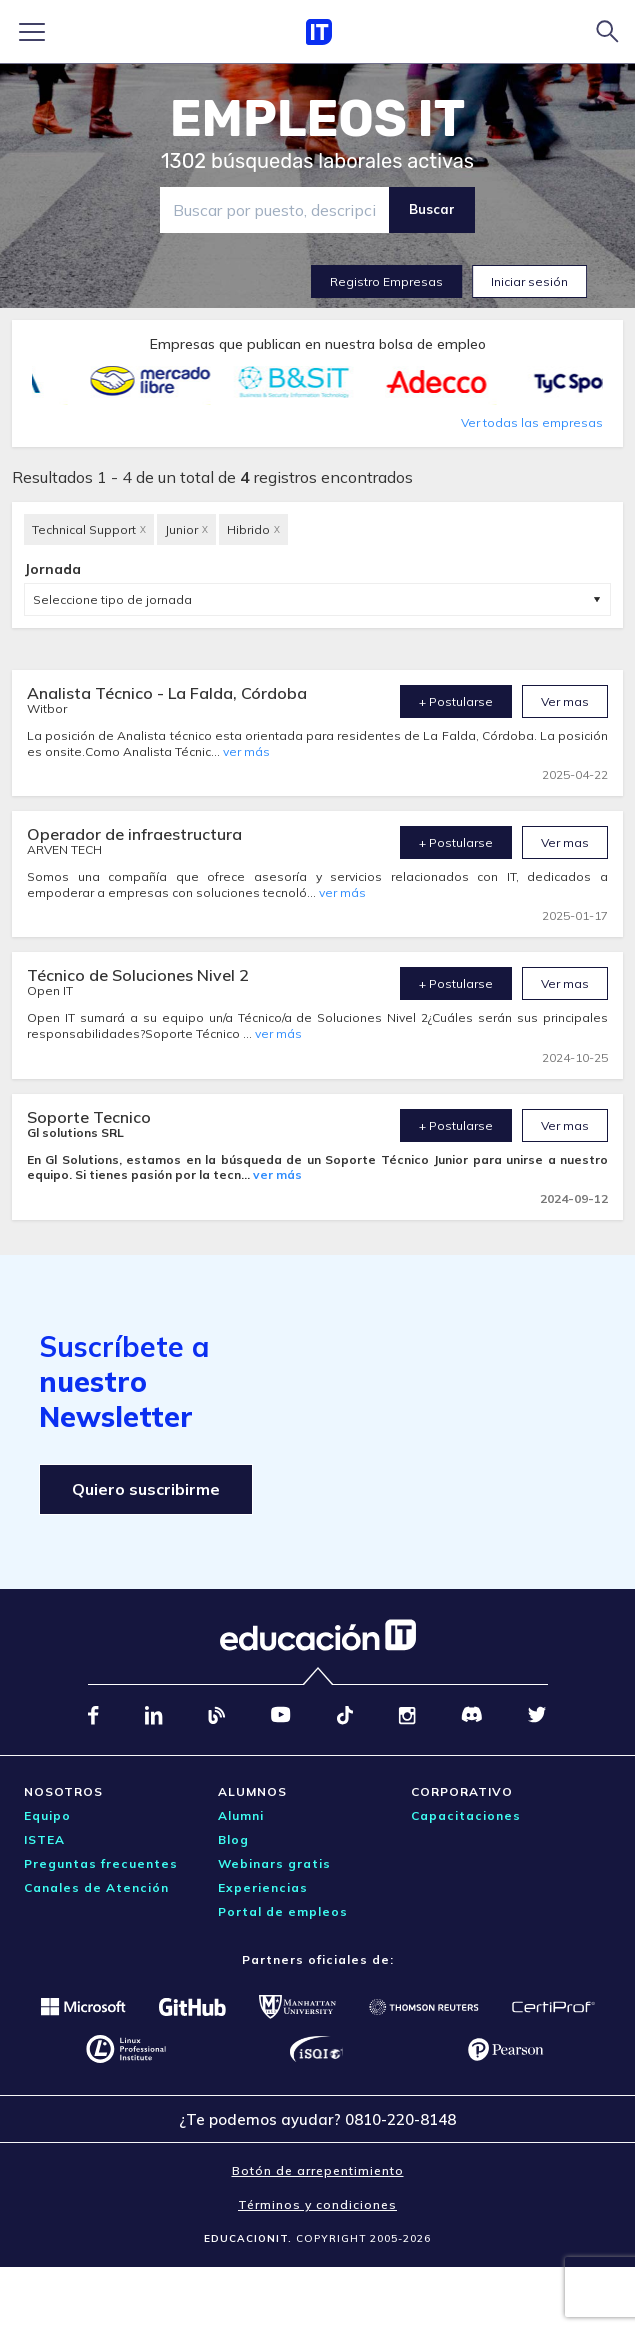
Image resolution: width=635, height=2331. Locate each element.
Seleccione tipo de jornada (112, 599)
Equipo (47, 1815)
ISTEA (44, 1839)
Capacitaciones (466, 1815)
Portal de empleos (283, 1911)
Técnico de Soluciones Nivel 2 (138, 975)
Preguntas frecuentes (101, 1863)
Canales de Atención (96, 1887)
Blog (233, 1839)
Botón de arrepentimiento (318, 2170)
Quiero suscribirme (146, 1489)
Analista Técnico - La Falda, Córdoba (167, 693)
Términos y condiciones (317, 2204)
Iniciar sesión (529, 281)
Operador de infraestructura (134, 834)
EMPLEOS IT (318, 119)
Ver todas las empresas (532, 422)
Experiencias (263, 1887)
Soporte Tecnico (89, 1117)
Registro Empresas (386, 281)
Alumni (241, 1815)
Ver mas (565, 701)
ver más (246, 751)
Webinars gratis (274, 1863)
